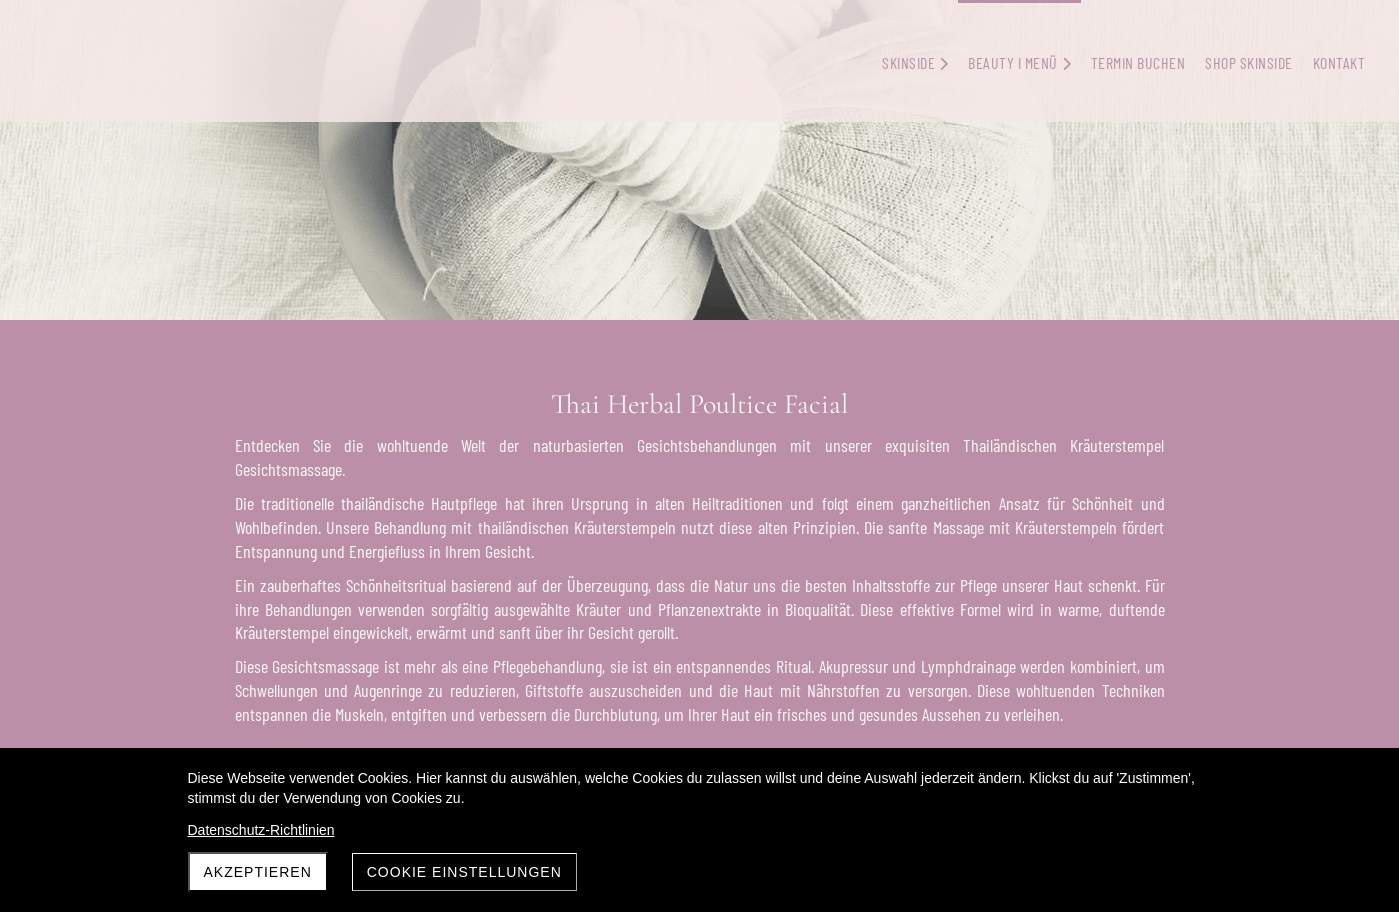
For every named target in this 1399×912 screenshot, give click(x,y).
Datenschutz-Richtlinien (261, 830)
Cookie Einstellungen (464, 872)
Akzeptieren (258, 872)
